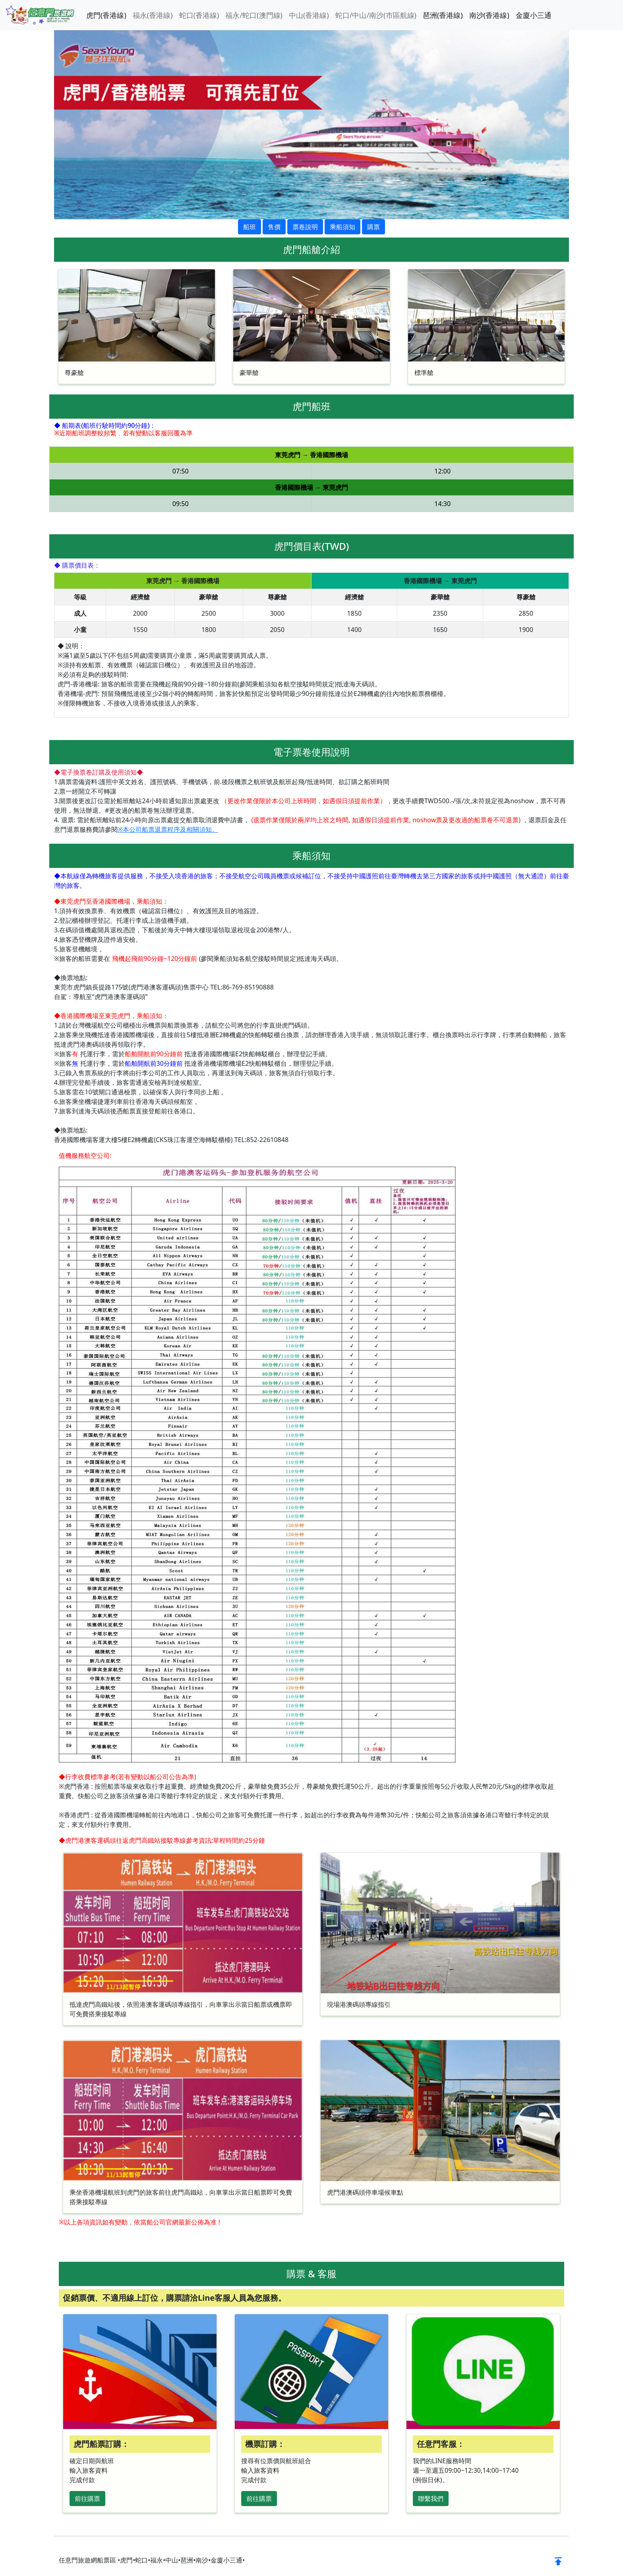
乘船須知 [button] (342, 226)
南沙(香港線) (489, 15)
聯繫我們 (430, 2498)
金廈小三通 (533, 15)
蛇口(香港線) (199, 15)
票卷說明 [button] (305, 226)
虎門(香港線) (106, 15)
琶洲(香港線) (443, 15)
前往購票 (87, 2498)
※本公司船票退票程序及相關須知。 (168, 829)
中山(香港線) (309, 15)
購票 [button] (373, 226)
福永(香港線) (153, 15)
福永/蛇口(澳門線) (253, 15)
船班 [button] (249, 226)
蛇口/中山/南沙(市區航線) (375, 15)
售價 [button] (274, 226)
